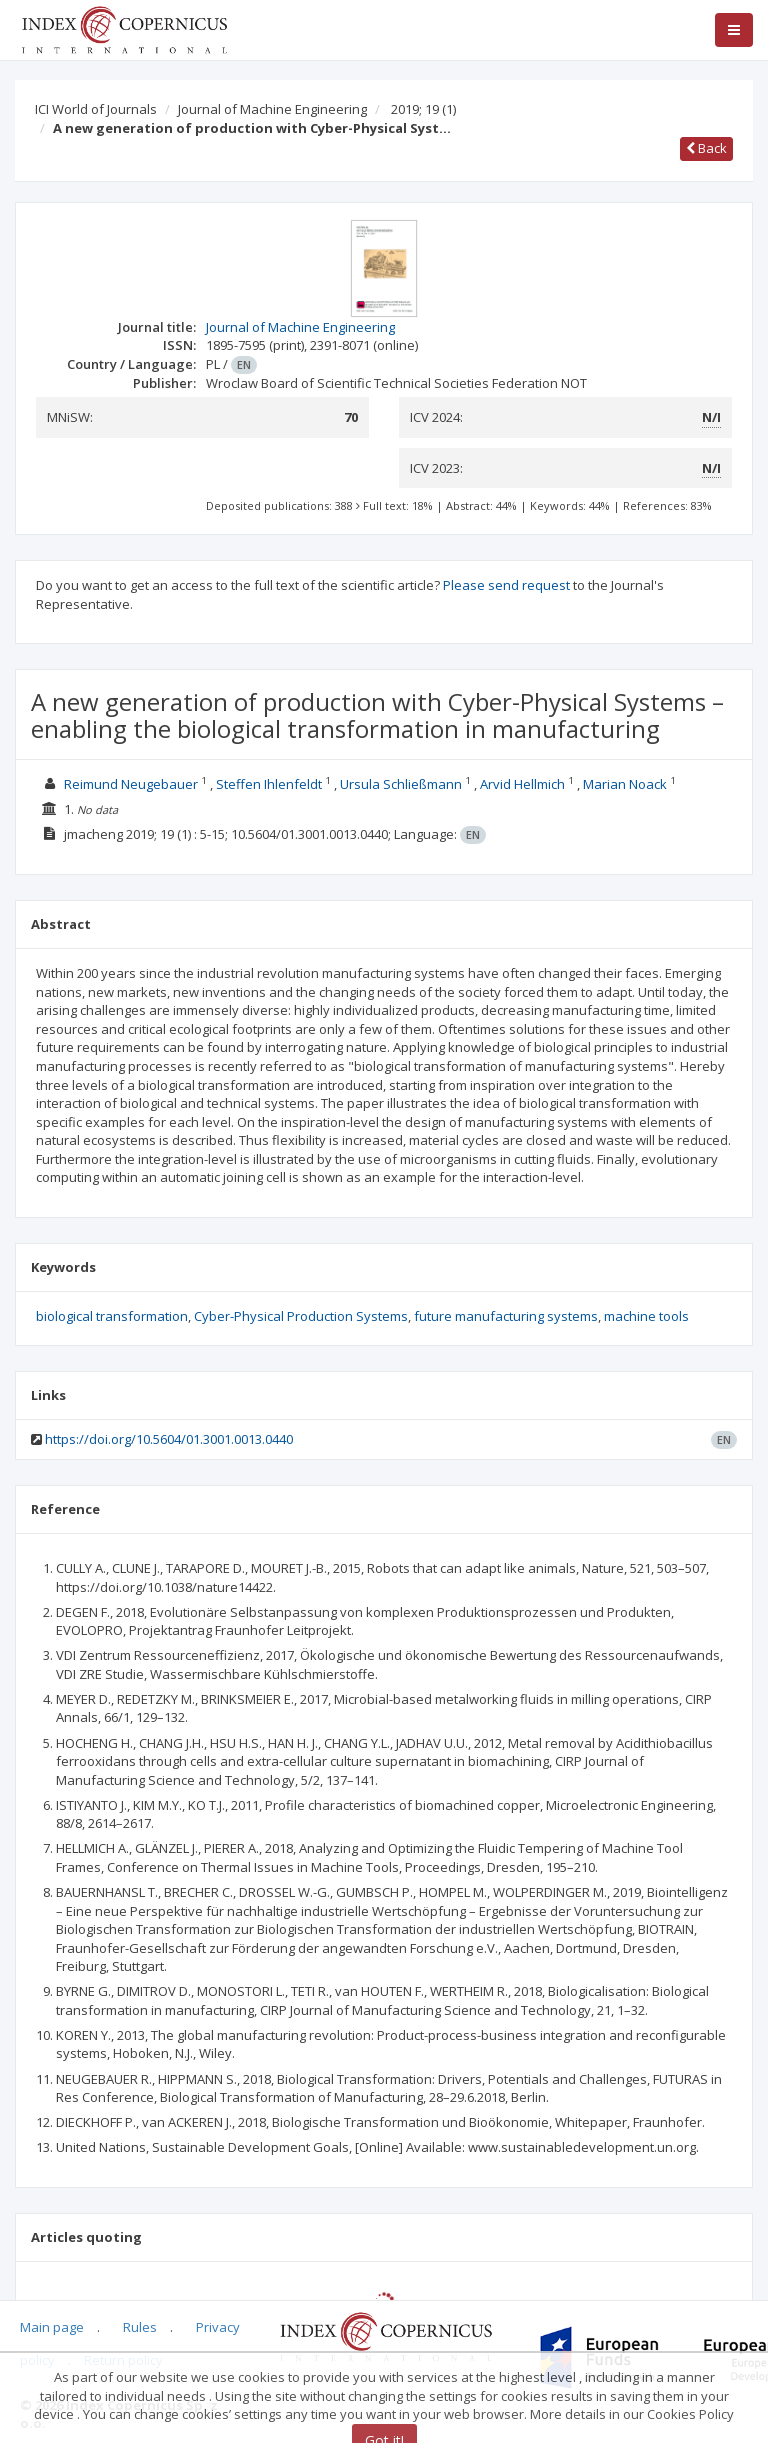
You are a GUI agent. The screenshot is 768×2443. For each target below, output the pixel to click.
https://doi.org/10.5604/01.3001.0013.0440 (169, 1439)
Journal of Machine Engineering (272, 109)
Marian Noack (625, 784)
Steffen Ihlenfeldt (269, 784)
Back (706, 148)
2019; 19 (423, 109)
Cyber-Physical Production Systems (301, 1316)
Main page (52, 2327)
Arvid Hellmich (522, 784)
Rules (140, 2327)
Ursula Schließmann (401, 784)
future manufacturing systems (506, 1316)
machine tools (646, 1316)
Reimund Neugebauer (131, 784)
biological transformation (112, 1316)
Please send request (506, 585)
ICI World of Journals (96, 109)
